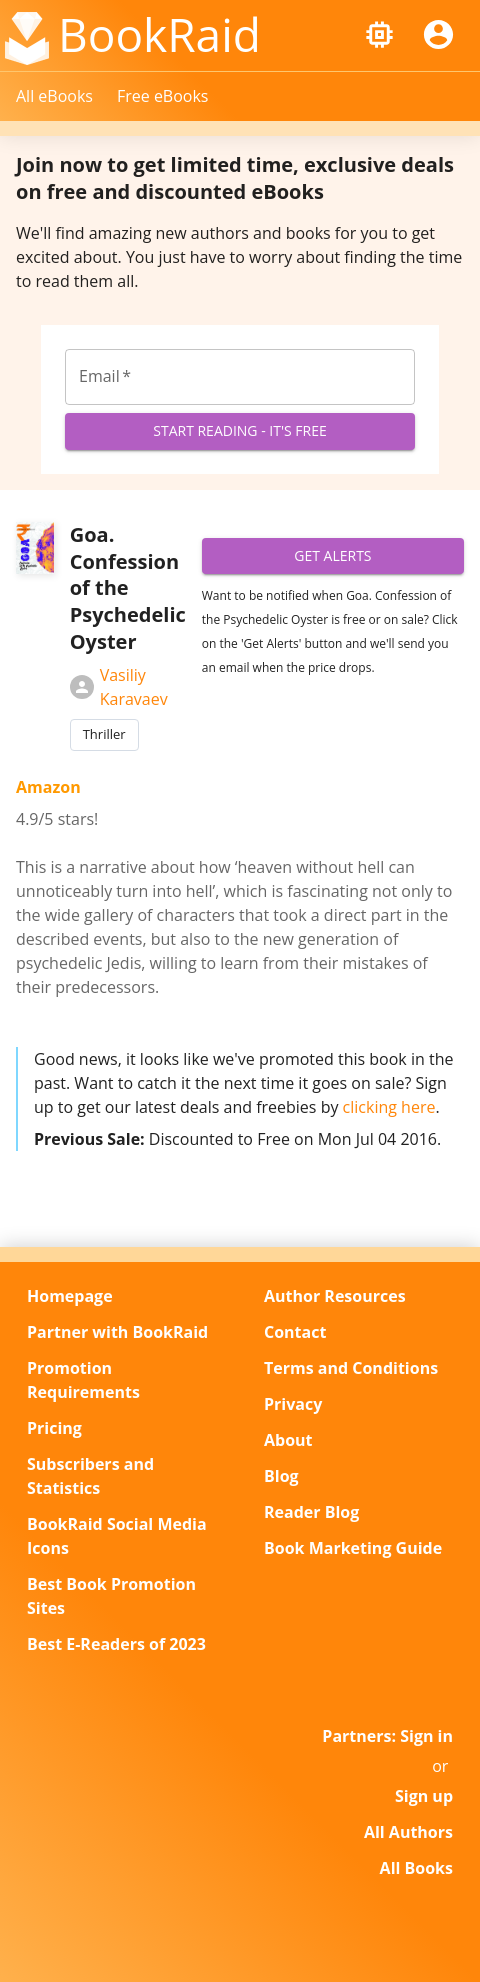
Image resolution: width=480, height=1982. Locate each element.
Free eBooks (163, 96)
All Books (416, 1868)
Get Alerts (333, 556)
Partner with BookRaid (117, 1332)
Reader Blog (311, 1512)
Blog (281, 1476)
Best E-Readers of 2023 (116, 1644)
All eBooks (54, 96)
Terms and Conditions (351, 1368)
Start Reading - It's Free (240, 431)
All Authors (408, 1832)
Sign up (424, 1796)
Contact (295, 1332)
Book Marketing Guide (353, 1548)
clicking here (389, 1107)
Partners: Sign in (387, 1736)
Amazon (48, 787)
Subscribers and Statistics (90, 1476)
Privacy (293, 1404)
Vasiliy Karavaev (119, 687)
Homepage (70, 1296)
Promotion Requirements (83, 1380)
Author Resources (335, 1296)
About (288, 1440)
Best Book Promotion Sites (111, 1596)
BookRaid (159, 34)
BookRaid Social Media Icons (117, 1536)
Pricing (54, 1428)
